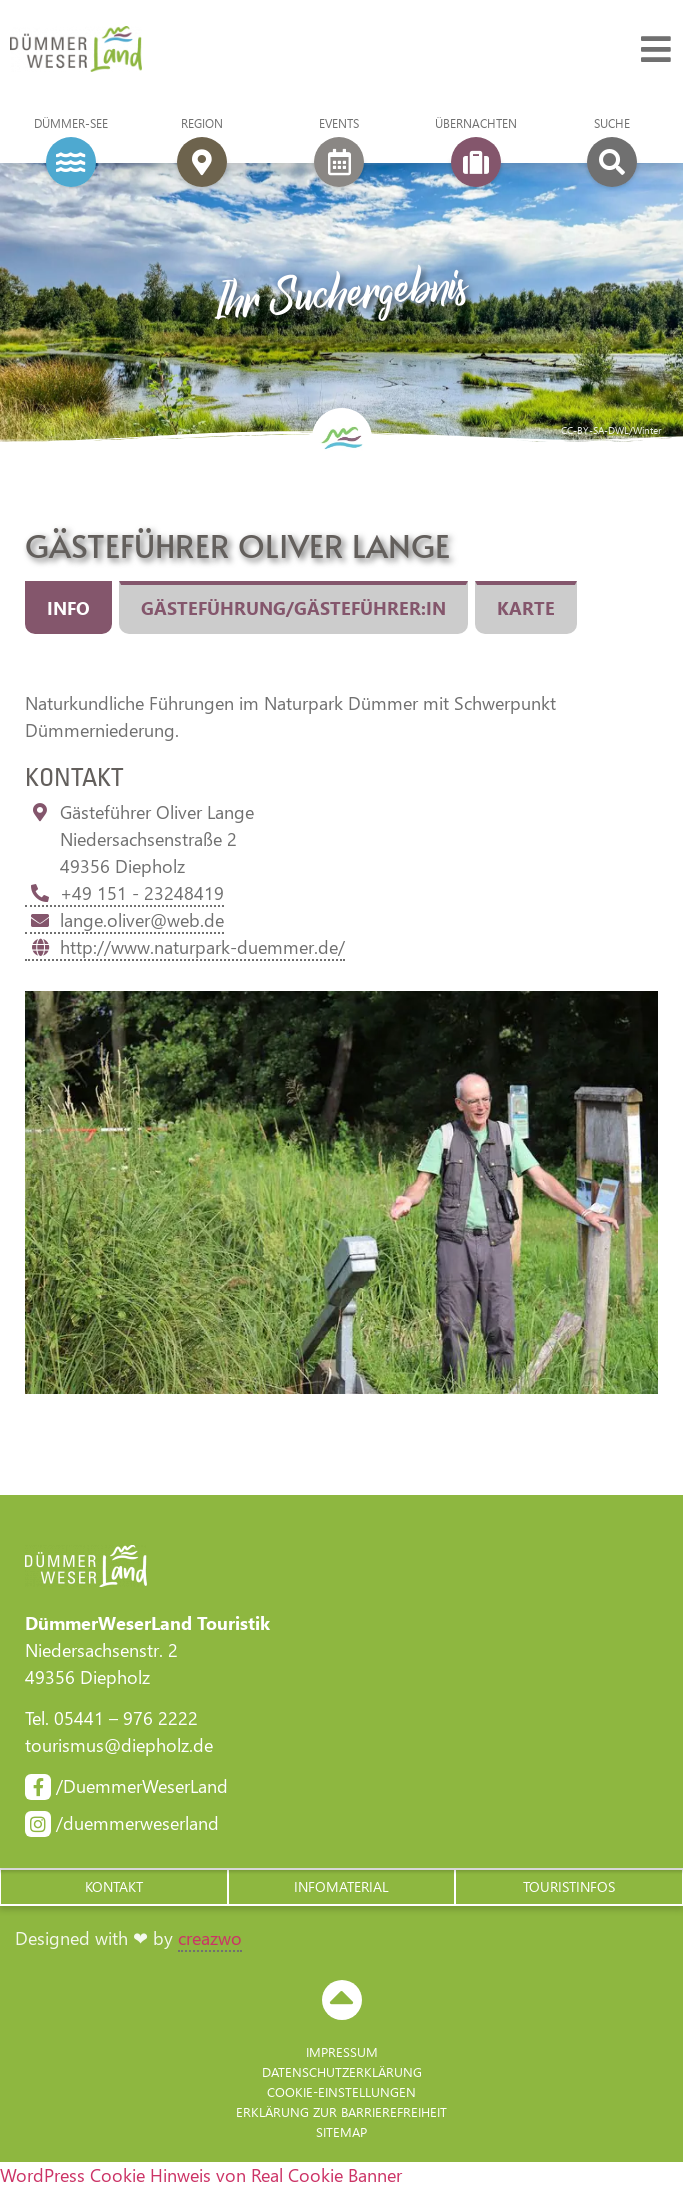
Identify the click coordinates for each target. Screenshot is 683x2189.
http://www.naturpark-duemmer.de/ (185, 947)
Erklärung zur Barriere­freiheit (341, 2111)
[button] (114, 1887)
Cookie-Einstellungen (341, 2091)
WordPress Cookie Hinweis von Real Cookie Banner (201, 2175)
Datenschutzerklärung (342, 2071)
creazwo (210, 1938)
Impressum (342, 2051)
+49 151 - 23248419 (124, 893)
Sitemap (341, 2131)
